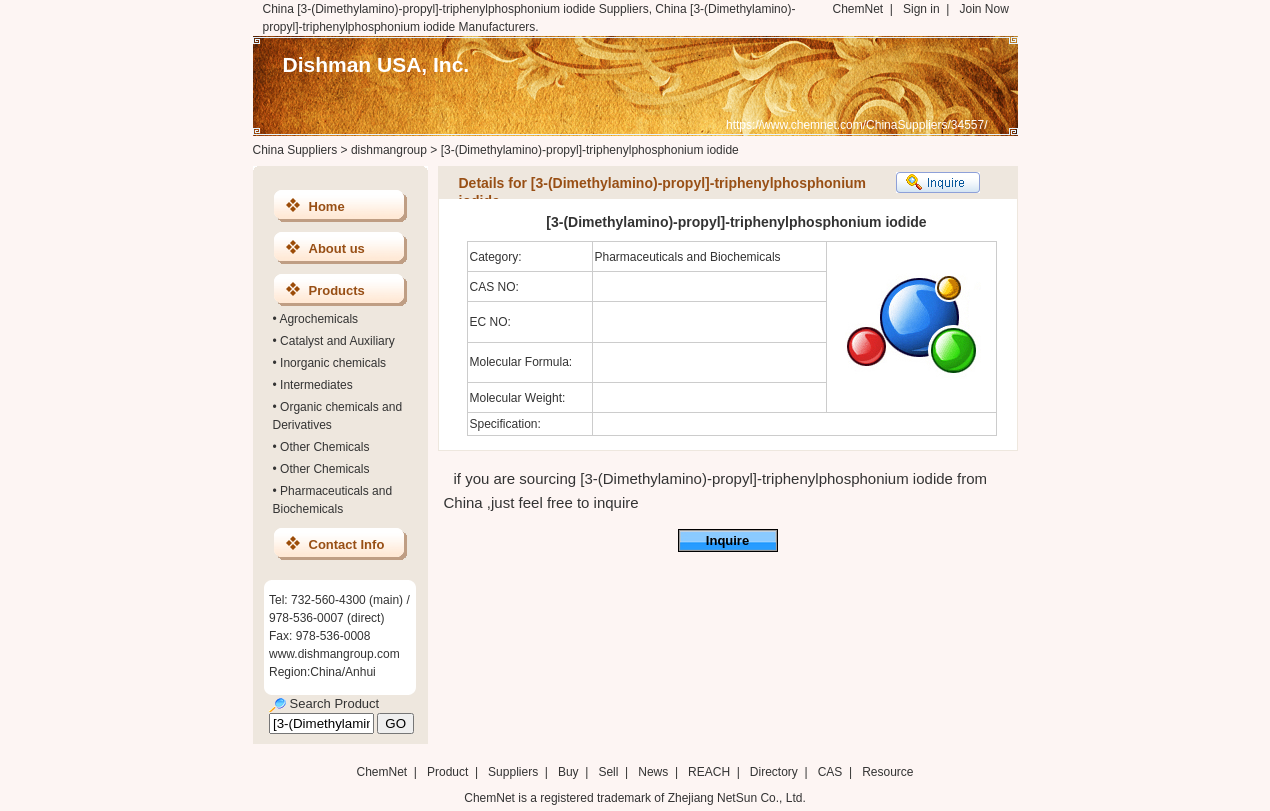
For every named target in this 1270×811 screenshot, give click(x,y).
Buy (568, 772)
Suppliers (513, 772)
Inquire (727, 540)
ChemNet (858, 9)
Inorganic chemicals (333, 363)
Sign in (921, 9)
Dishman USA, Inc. (376, 64)
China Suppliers (295, 150)
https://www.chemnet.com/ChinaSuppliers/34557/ (856, 125)
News (653, 772)
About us (337, 248)
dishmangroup (389, 150)
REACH (709, 772)
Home (327, 206)
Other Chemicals (324, 447)
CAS (830, 772)
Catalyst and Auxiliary (337, 341)
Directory (774, 772)
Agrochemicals (318, 319)
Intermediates (316, 385)
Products (337, 290)
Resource (887, 772)
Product (449, 772)
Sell (608, 772)
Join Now (983, 9)
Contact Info (347, 544)
